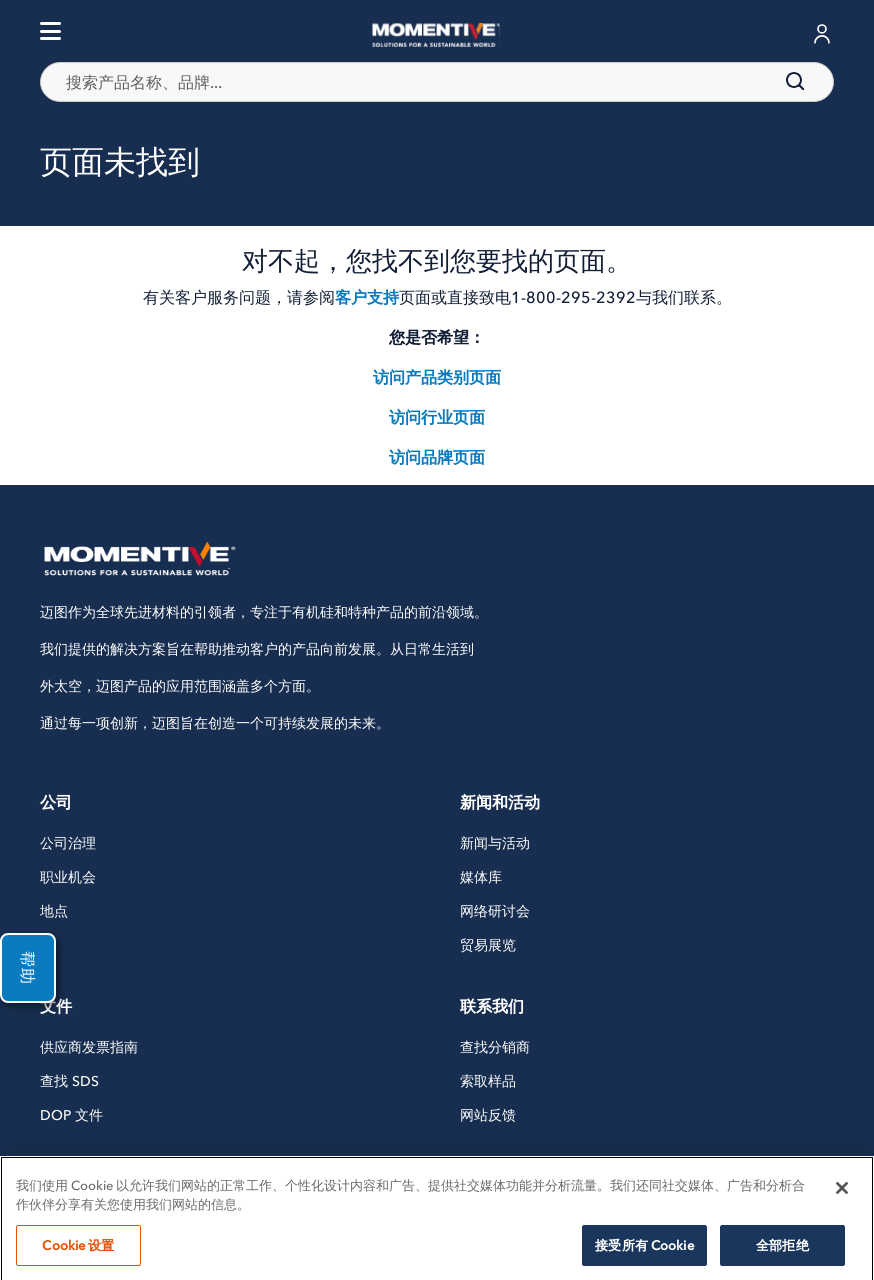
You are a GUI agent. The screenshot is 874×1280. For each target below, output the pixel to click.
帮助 (28, 968)
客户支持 (367, 297)
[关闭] (842, 1211)
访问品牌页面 (437, 457)
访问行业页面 (437, 417)
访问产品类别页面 (437, 377)
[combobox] (437, 82)
